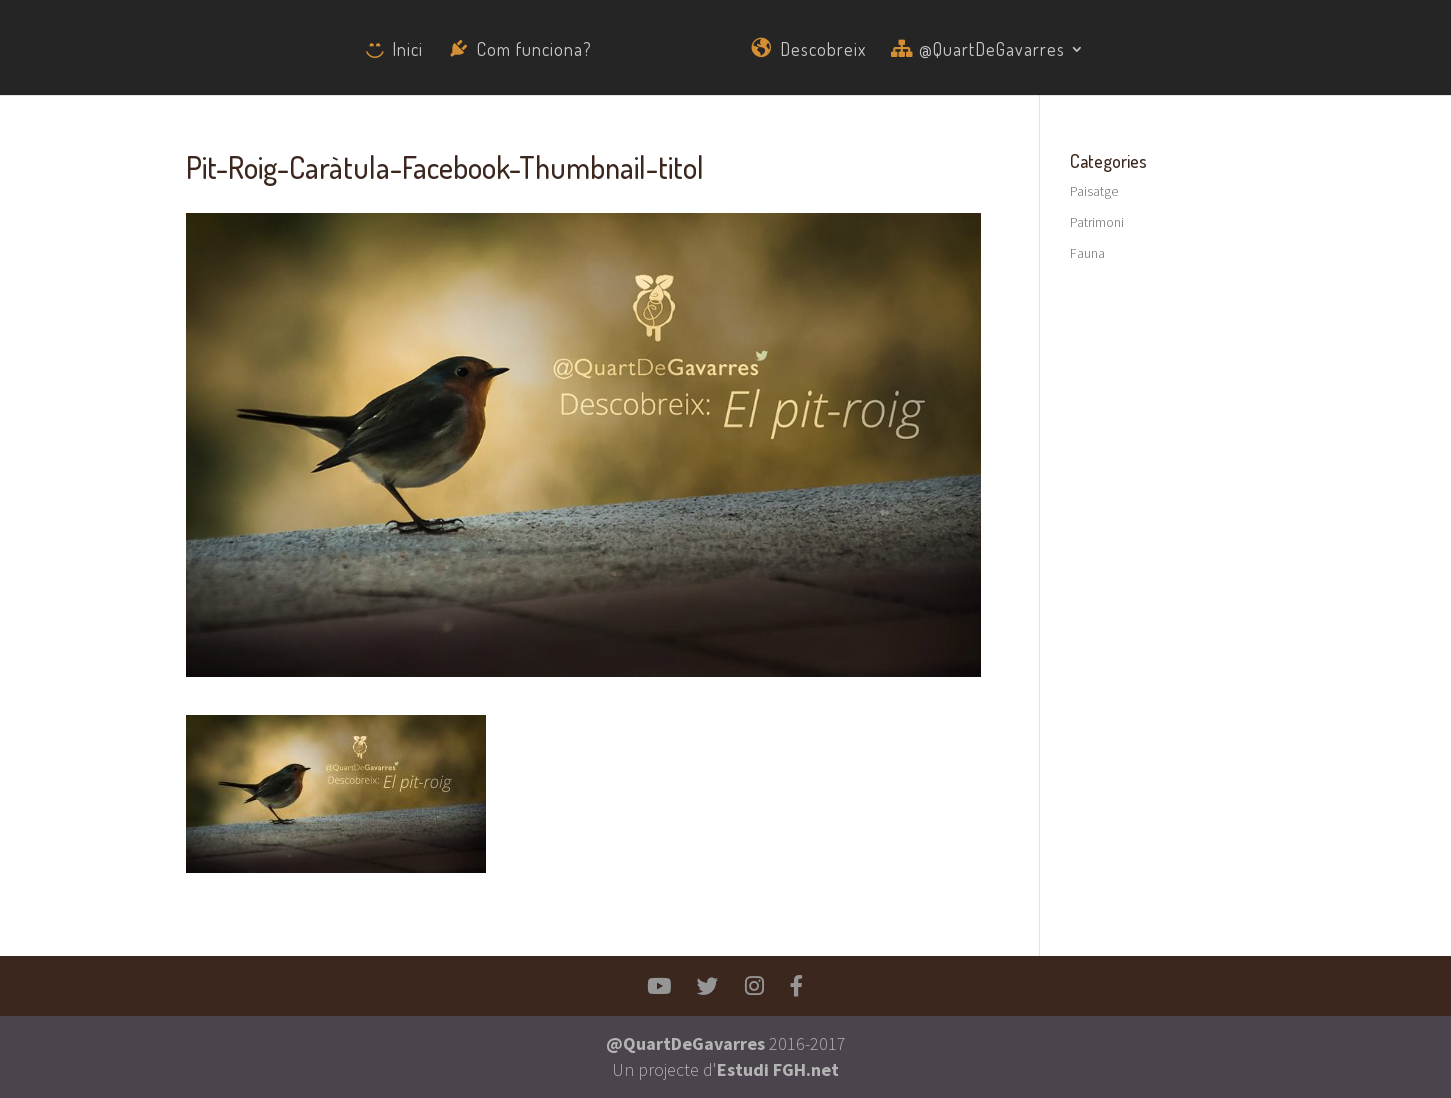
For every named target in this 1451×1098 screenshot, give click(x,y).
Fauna (1087, 253)
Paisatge (1094, 191)
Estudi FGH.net (778, 1069)
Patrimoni (1097, 222)
